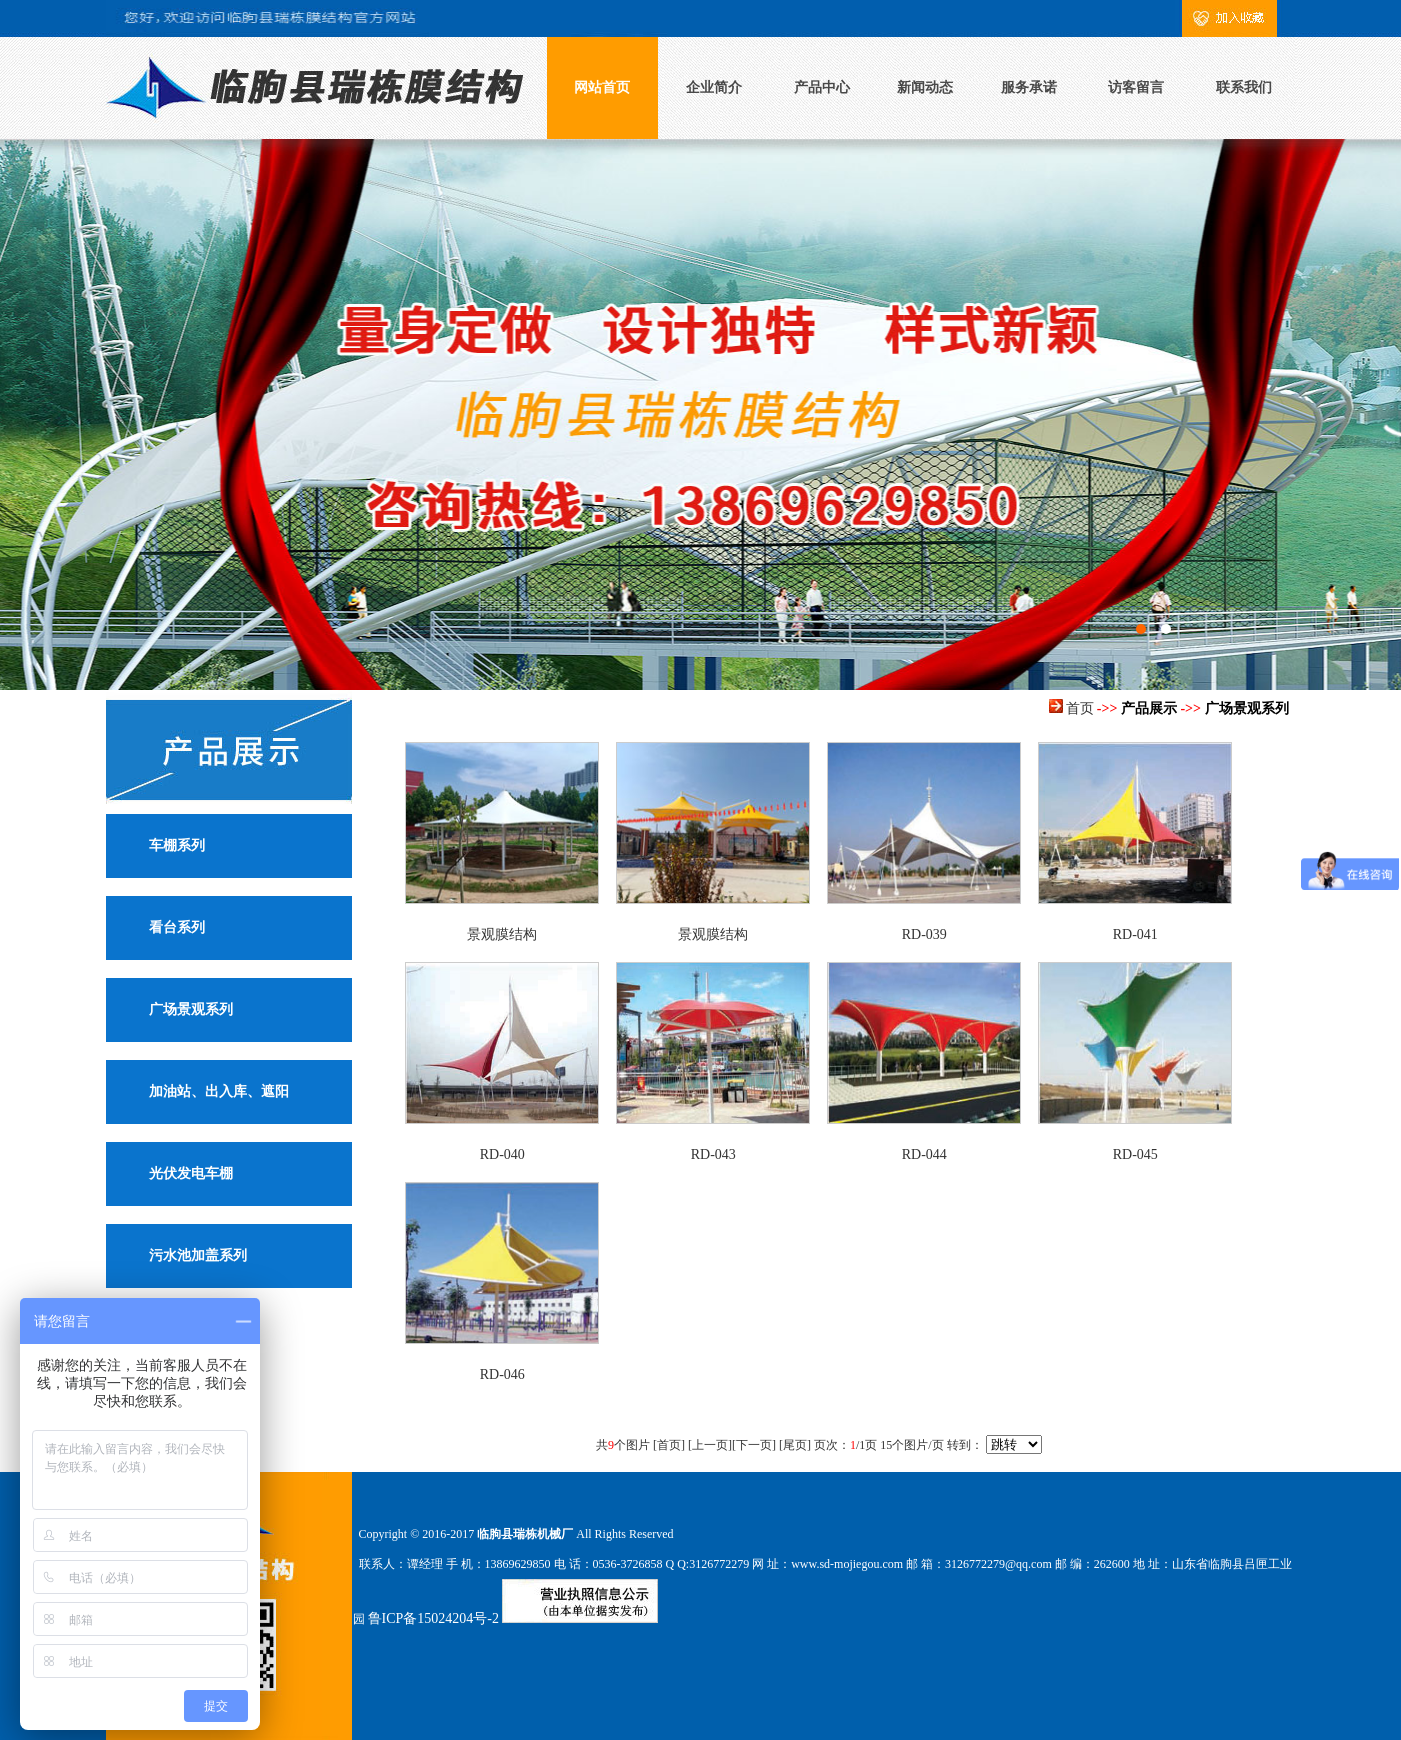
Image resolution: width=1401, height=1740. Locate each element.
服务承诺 (1029, 87)
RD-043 (713, 1154)
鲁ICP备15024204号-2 (433, 1618)
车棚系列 (177, 845)
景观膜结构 (502, 934)
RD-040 (502, 1154)
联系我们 (1244, 87)
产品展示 (1149, 708)
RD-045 (1135, 1154)
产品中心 (822, 87)
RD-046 (502, 1374)
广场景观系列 (191, 1009)
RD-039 (924, 934)
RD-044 (924, 1154)
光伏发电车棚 (191, 1173)
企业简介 (714, 87)
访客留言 (1136, 87)
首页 (1080, 708)
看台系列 (177, 927)
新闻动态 (925, 87)
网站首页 (602, 87)
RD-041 (1135, 934)
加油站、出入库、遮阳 (219, 1091)
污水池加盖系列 (198, 1255)
